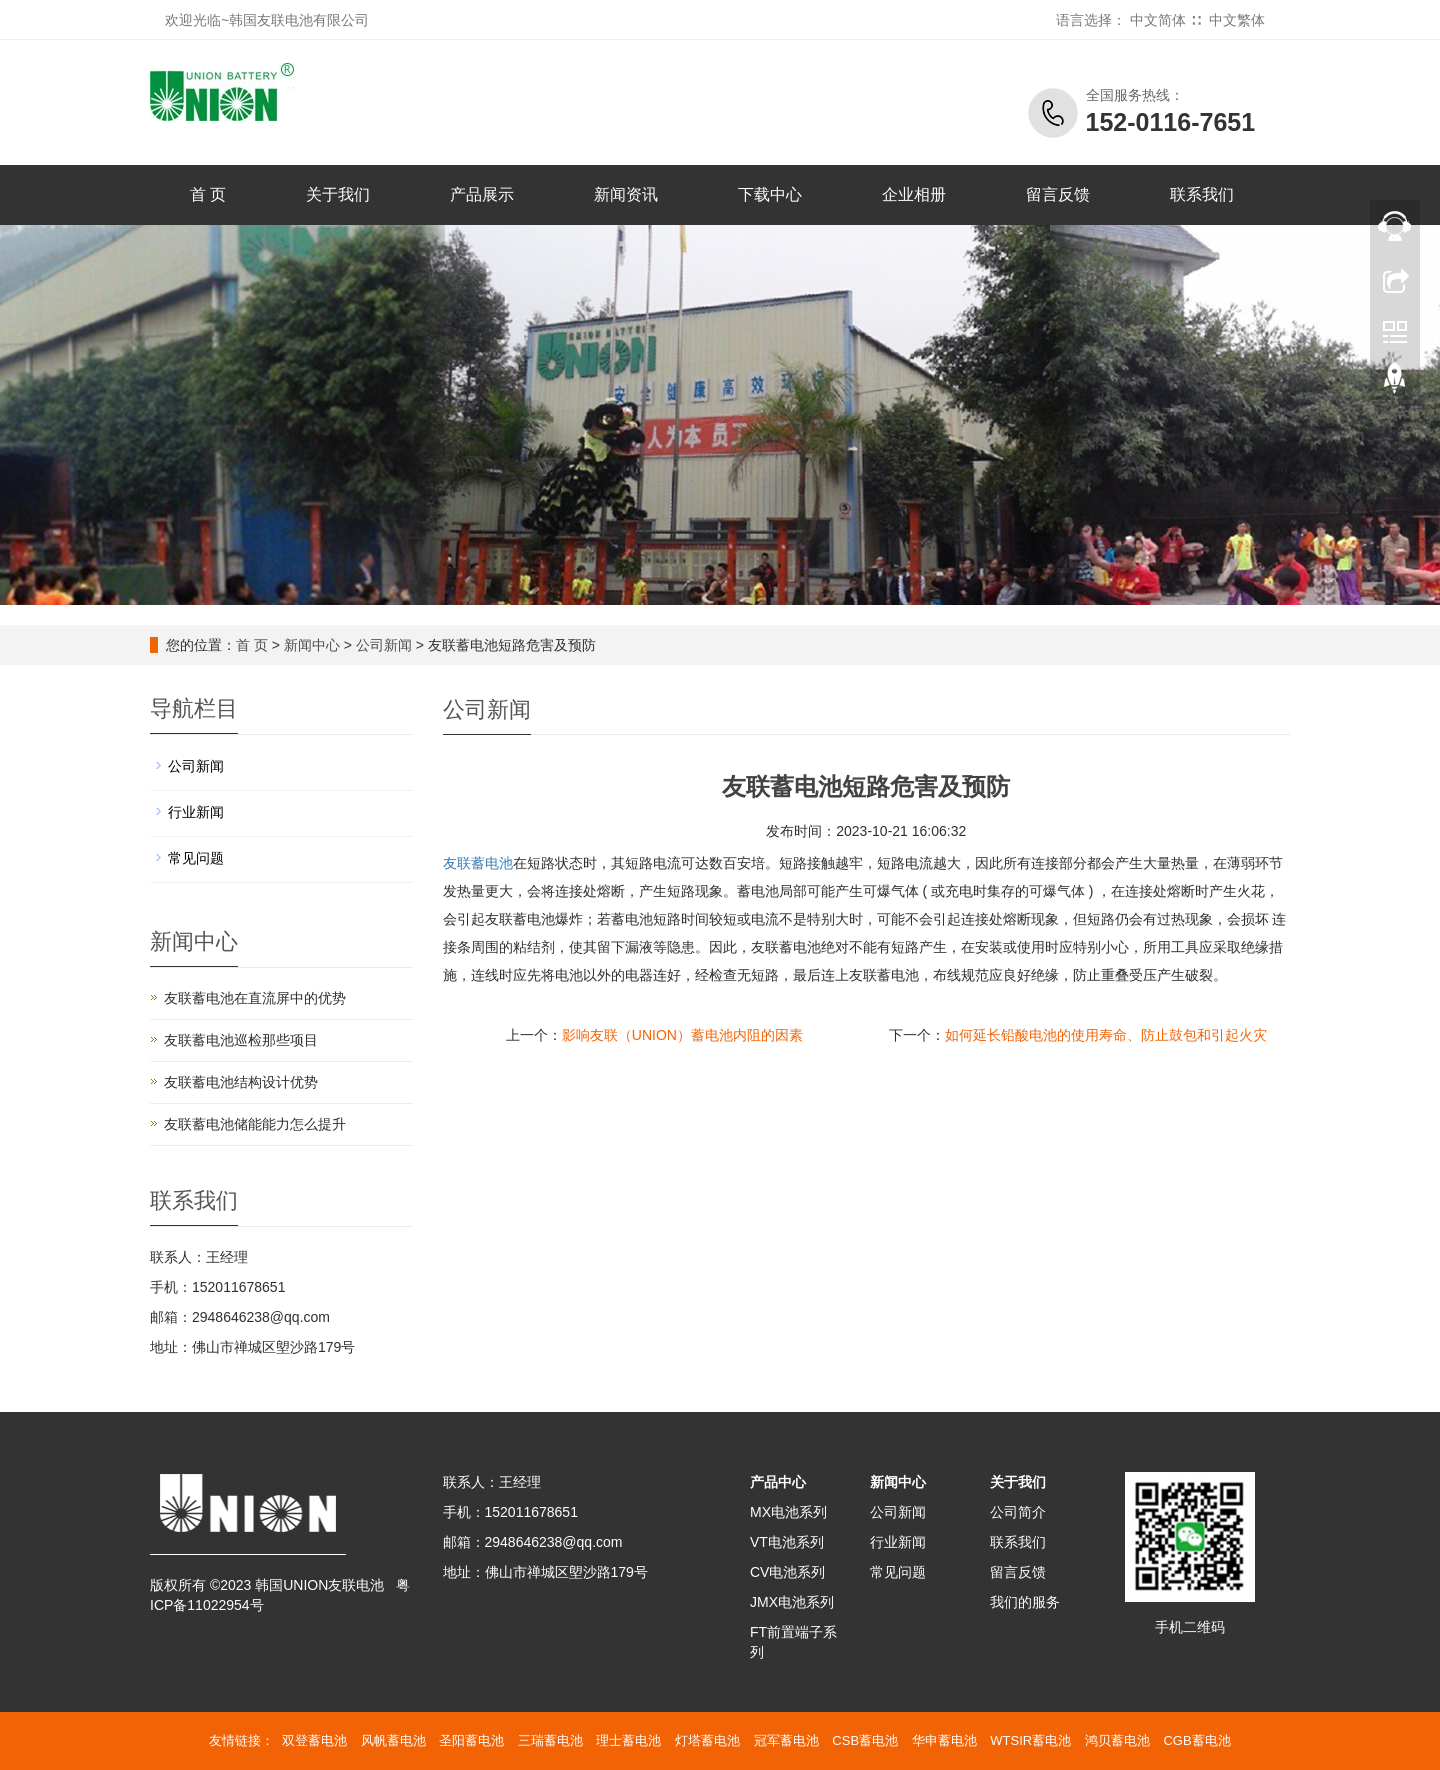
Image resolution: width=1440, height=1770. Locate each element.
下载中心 (770, 194)
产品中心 (778, 1482)
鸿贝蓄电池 (1117, 1740)
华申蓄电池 (944, 1740)
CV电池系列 (787, 1572)
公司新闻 (384, 645)
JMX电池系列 (792, 1602)
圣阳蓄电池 (471, 1740)
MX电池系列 (788, 1512)
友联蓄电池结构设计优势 (241, 1082)
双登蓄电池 (314, 1740)
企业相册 (914, 194)
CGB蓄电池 (1196, 1740)
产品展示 (482, 194)
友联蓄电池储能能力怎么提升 (255, 1124)
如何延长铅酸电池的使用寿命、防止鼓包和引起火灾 (1106, 1035)
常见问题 (196, 858)
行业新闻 (196, 812)
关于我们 (338, 194)
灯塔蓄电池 (707, 1740)
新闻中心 (312, 645)
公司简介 (1018, 1512)
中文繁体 (1237, 20)
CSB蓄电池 (865, 1740)
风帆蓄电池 (393, 1740)
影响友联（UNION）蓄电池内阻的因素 (682, 1035)
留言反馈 (1058, 194)
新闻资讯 (626, 194)
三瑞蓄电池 (550, 1740)
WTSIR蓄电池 (1030, 1740)
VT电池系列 (787, 1542)
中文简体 (1158, 20)
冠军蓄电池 (786, 1740)
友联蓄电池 (478, 863)
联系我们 (1202, 194)
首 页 (208, 194)
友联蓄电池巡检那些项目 (241, 1040)
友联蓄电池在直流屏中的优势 (255, 998)
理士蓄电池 (628, 1740)
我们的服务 (1025, 1602)
